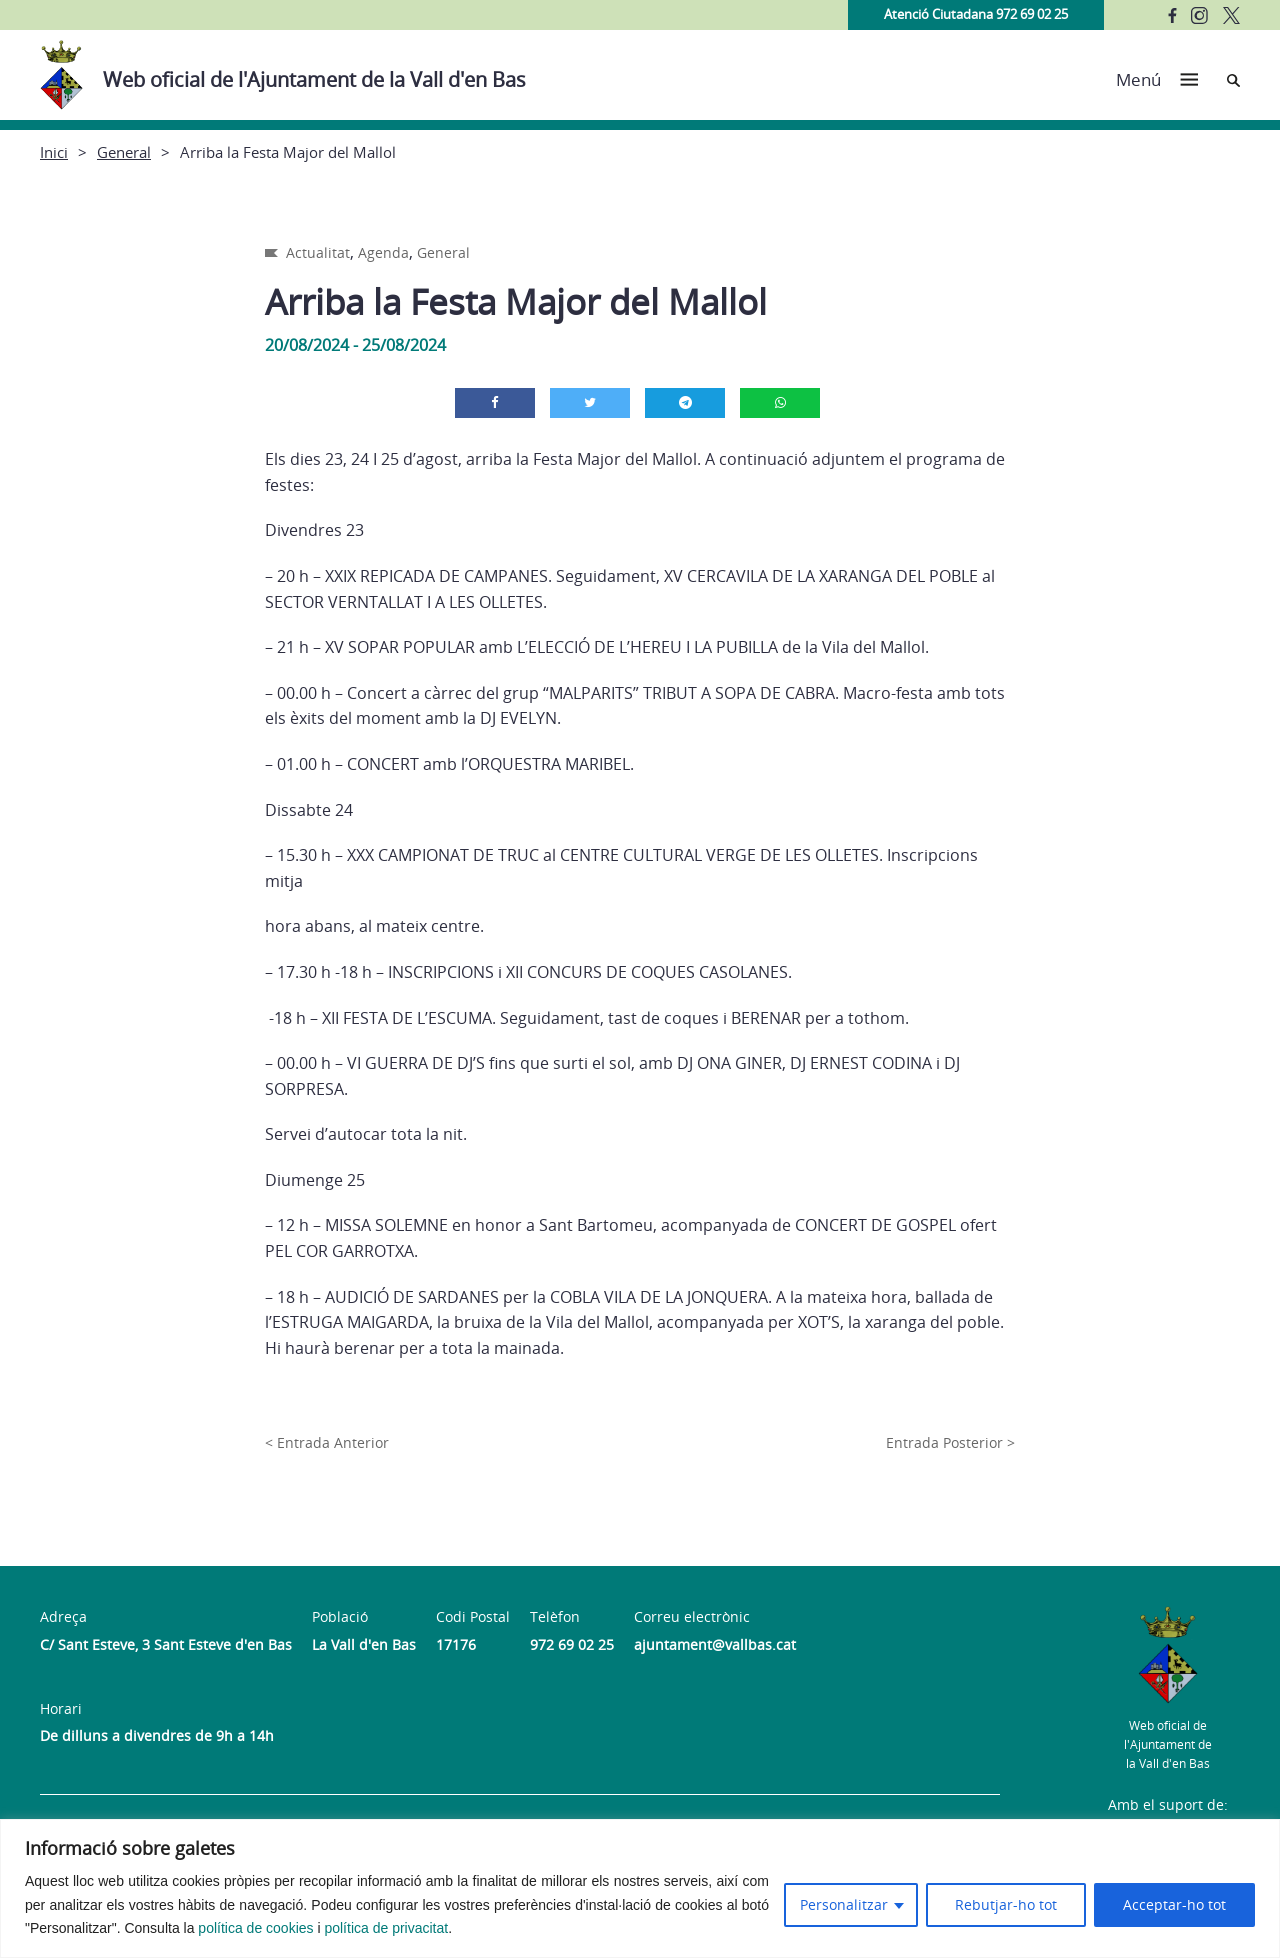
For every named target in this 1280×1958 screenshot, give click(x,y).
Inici (54, 152)
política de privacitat (386, 1928)
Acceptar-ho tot (1174, 1904)
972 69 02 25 (572, 1644)
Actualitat (318, 252)
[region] (640, 1888)
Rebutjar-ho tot (1006, 1904)
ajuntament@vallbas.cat (715, 1644)
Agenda (383, 252)
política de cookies (255, 1928)
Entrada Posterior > (950, 1442)
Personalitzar (844, 1904)
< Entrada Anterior (327, 1442)
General (124, 152)
